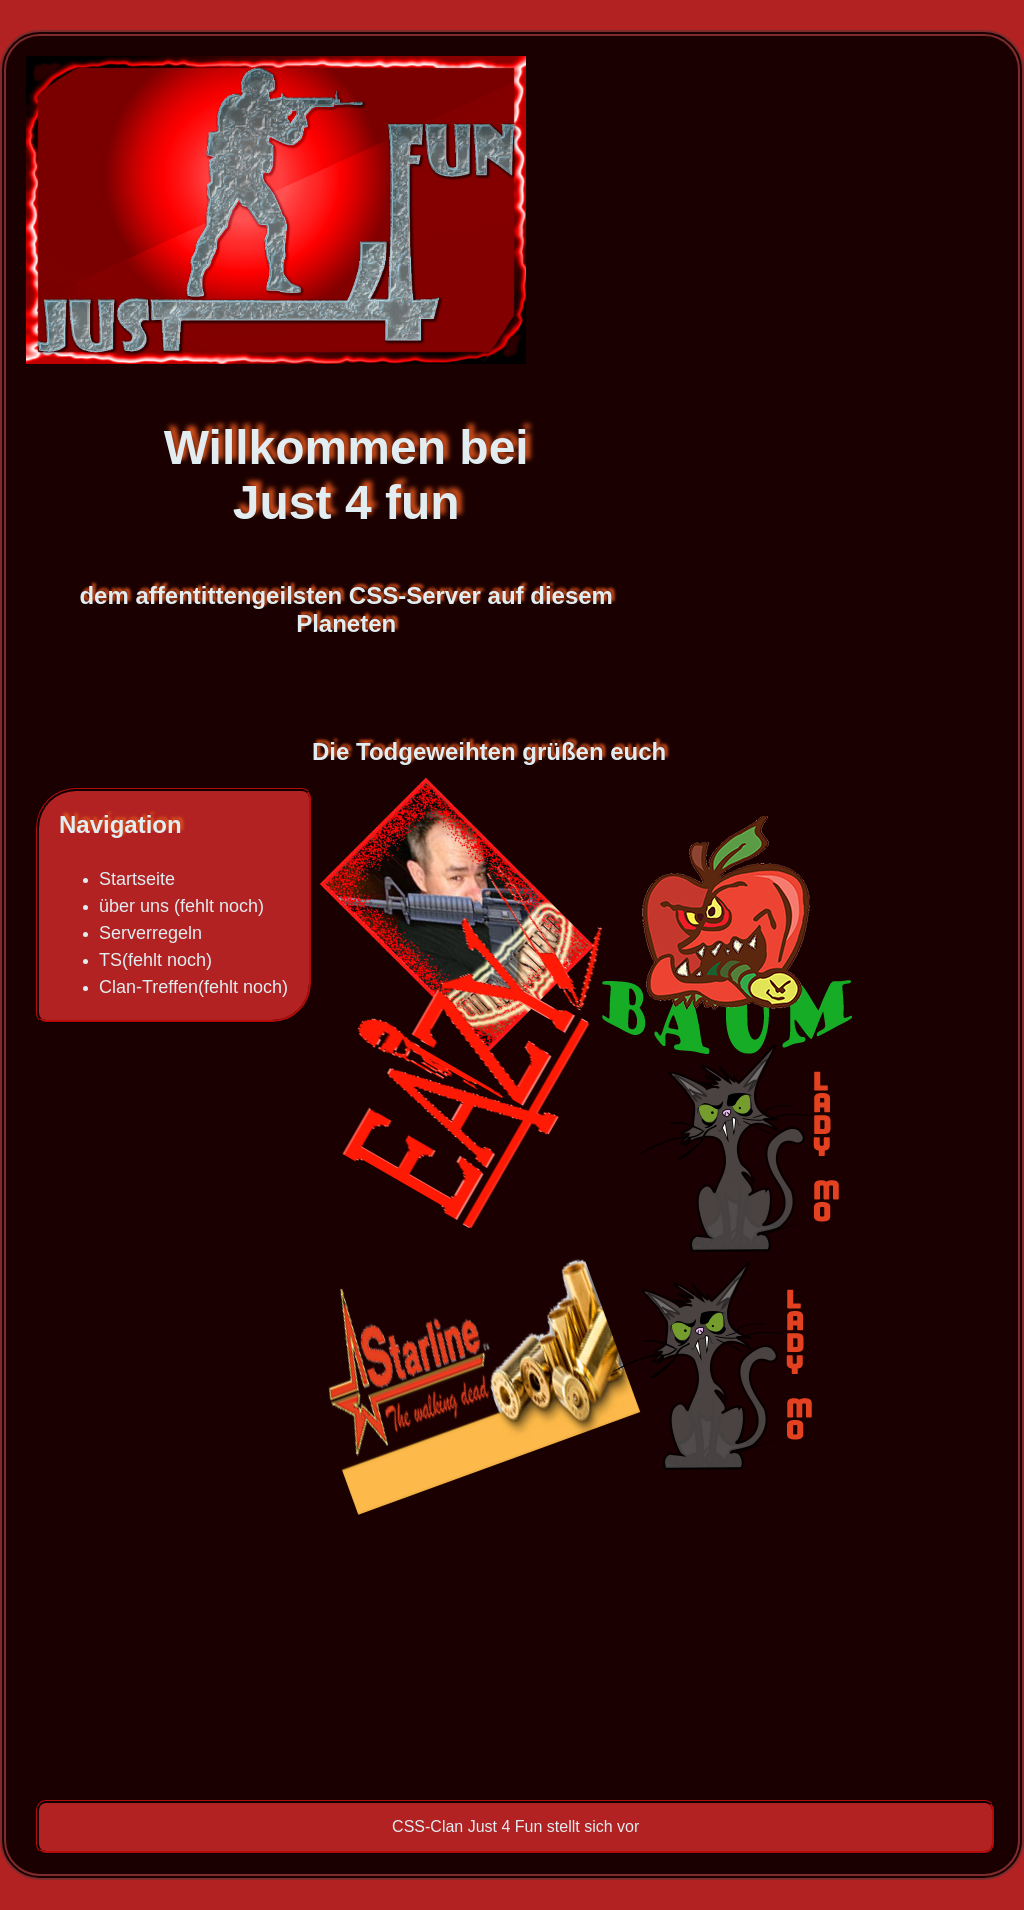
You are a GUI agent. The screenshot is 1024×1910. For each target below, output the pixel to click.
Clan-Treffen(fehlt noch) (193, 987)
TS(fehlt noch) (155, 960)
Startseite (137, 879)
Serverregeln (150, 933)
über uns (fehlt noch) (181, 906)
